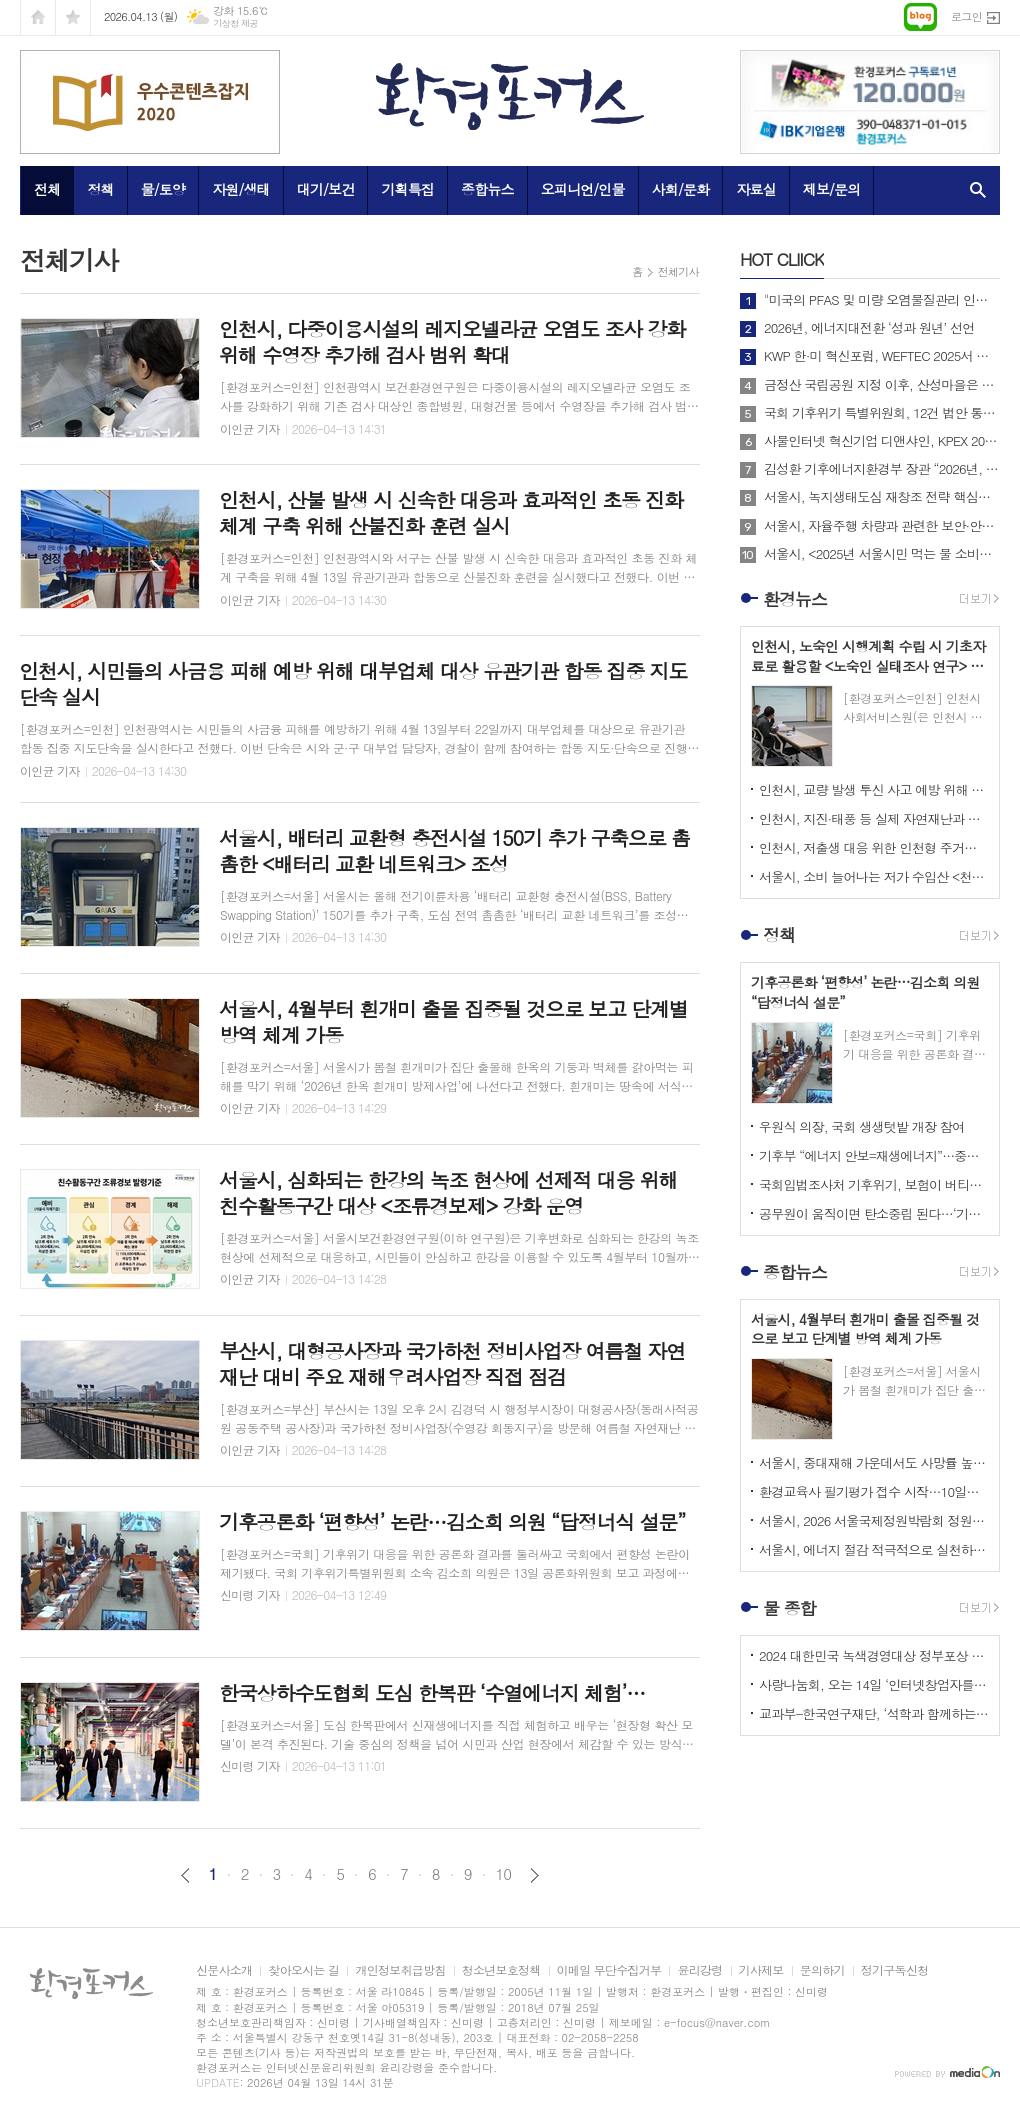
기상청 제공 (235, 23)
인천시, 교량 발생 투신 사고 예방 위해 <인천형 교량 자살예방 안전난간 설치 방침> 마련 (874, 789)
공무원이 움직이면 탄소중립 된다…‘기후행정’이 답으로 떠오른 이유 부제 (874, 1213)
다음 (534, 1875)
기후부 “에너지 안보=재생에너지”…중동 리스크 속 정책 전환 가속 (874, 1155)
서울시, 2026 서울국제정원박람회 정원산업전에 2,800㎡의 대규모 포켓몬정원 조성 (874, 1520)
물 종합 (789, 1608)
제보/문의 (832, 189)
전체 (47, 189)
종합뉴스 (487, 189)
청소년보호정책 (501, 1970)
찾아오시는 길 (303, 1970)
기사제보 (761, 1970)
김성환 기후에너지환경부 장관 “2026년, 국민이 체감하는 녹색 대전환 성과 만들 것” (882, 469)
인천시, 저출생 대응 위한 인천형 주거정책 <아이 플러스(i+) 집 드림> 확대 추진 (874, 847)
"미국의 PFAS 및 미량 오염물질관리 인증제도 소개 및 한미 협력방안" (882, 300)
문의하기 (822, 1970)
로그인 (966, 16)
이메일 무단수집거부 (609, 1970)
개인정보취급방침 (400, 1970)
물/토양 (163, 189)
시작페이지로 (38, 17)
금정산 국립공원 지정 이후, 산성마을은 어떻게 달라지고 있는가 (882, 385)
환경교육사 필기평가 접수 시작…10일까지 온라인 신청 (874, 1491)
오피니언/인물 (583, 189)
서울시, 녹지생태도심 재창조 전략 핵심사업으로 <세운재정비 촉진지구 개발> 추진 (882, 497)
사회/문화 (681, 189)
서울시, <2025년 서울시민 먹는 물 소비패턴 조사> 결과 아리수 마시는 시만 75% (882, 554)
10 (504, 1874)
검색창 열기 (973, 190)
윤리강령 (699, 1970)
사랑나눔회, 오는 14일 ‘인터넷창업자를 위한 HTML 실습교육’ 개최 (874, 1684)
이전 (185, 1875)
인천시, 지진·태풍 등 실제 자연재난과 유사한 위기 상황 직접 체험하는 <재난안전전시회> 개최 (874, 818)
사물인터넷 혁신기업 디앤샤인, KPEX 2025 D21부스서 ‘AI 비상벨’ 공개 (882, 441)
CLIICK (782, 259)
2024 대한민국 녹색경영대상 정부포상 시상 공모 (874, 1655)
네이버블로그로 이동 (920, 17)
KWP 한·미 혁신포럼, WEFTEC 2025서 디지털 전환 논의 (882, 356)
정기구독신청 (895, 1970)
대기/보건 (326, 189)
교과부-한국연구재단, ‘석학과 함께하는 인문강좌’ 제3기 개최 (874, 1713)
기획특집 (407, 189)
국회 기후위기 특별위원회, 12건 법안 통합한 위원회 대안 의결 (882, 413)
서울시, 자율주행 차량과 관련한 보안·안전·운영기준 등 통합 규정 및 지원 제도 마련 (882, 526)
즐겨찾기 (73, 17)
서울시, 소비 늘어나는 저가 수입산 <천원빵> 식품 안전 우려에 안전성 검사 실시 (874, 876)
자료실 (755, 189)
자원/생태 (241, 189)
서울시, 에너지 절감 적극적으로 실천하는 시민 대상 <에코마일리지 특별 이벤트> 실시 (874, 1549)
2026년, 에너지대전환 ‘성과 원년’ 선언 (869, 328)
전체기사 (678, 271)
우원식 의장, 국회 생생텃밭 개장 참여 (861, 1126)
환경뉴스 (795, 599)
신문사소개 (224, 1970)
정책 (100, 189)
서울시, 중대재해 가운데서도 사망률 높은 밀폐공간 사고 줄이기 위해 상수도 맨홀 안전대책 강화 (874, 1462)
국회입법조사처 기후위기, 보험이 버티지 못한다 (874, 1184)
